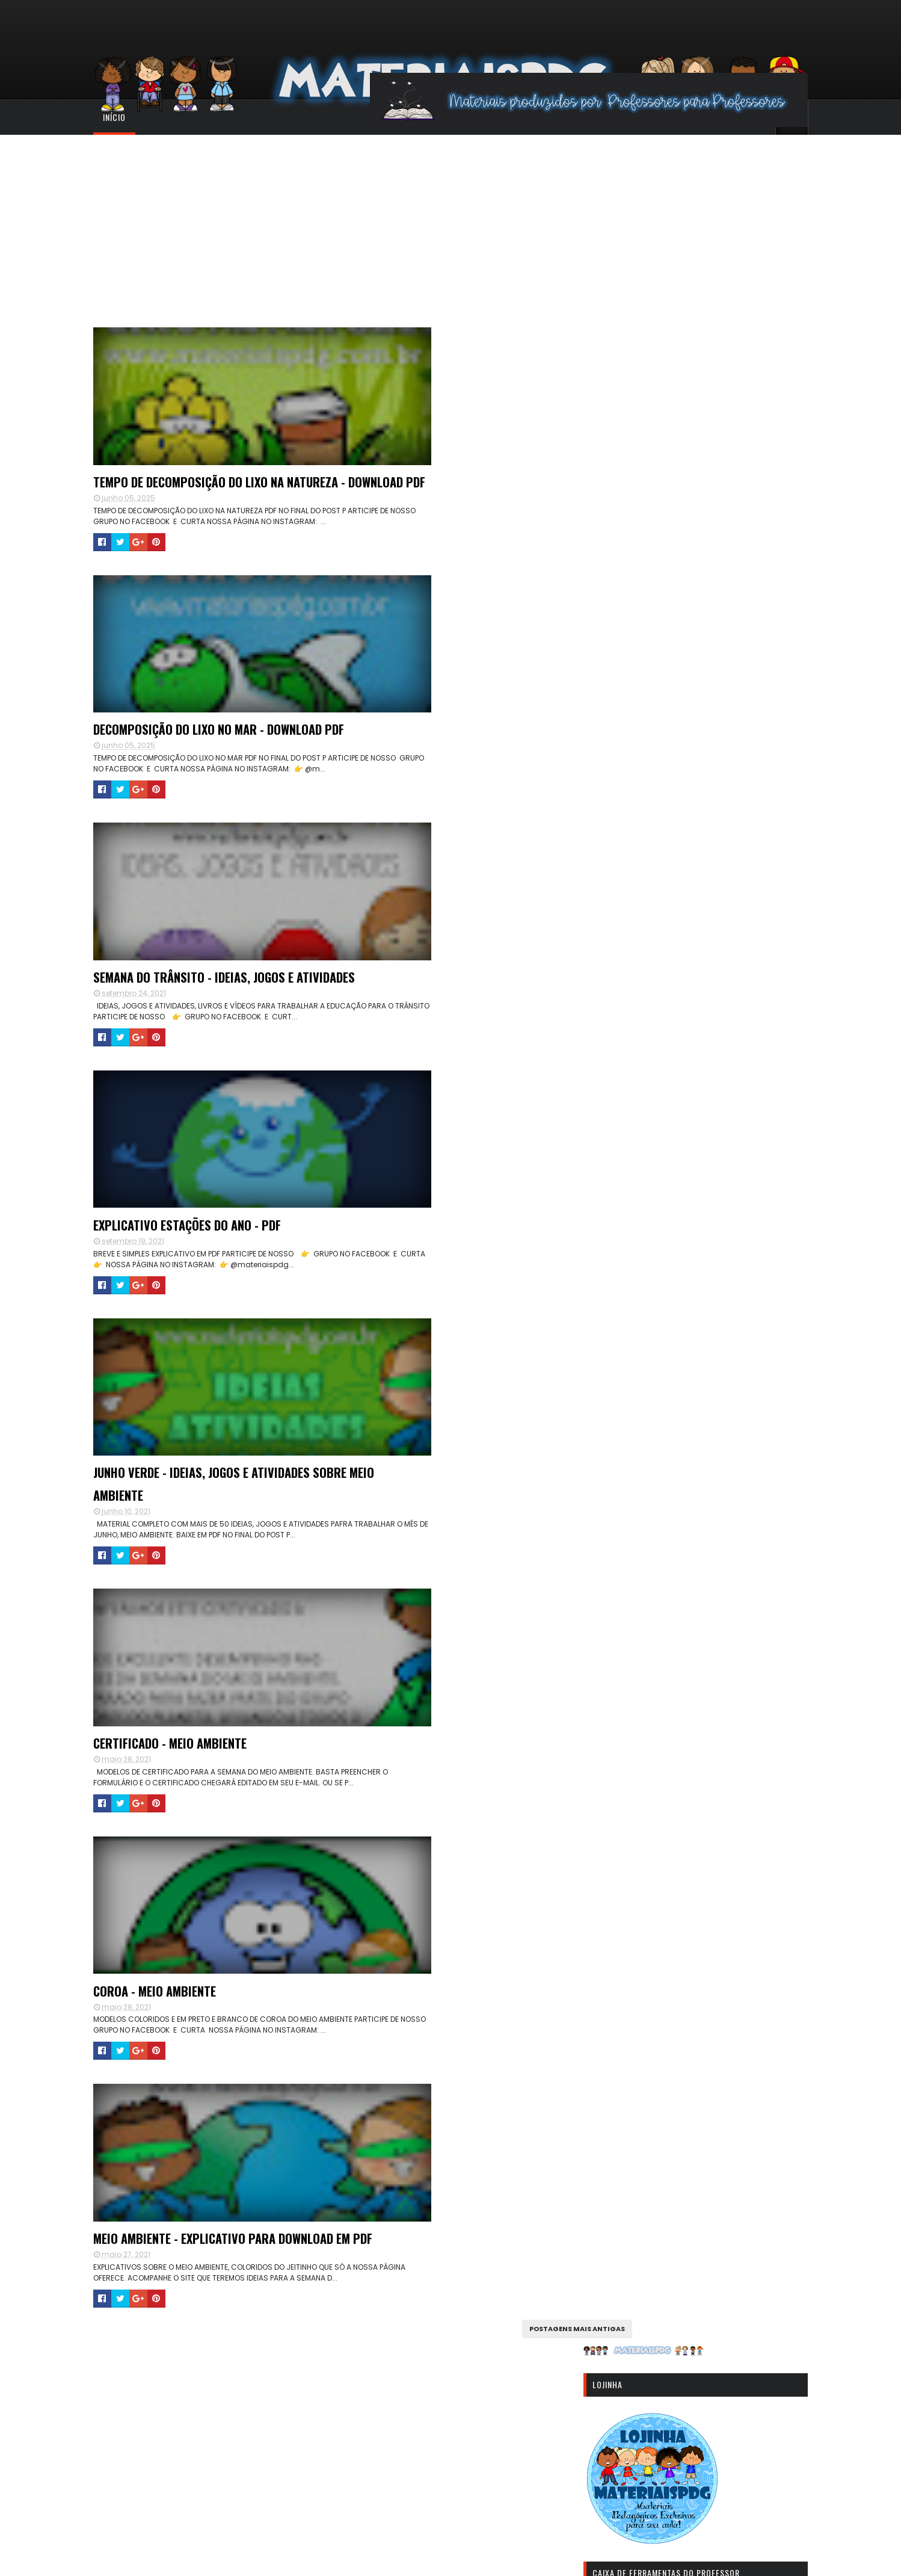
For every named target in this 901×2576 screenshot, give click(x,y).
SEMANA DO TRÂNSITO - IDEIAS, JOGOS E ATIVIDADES (216, 783)
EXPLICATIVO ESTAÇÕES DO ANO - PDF (445, 772)
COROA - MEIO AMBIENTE (413, 1320)
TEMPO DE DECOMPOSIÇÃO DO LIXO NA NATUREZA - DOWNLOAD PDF (212, 497)
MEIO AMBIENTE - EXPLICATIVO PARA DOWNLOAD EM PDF (208, 1594)
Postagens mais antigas (533, 1707)
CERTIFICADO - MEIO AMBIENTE (194, 1320)
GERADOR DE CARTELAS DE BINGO (673, 1781)
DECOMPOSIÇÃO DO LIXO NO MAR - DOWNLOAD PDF (437, 497)
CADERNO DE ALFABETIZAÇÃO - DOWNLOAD (690, 1896)
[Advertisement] (450, 225)
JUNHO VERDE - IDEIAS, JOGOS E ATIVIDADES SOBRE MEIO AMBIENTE (459, 1046)
